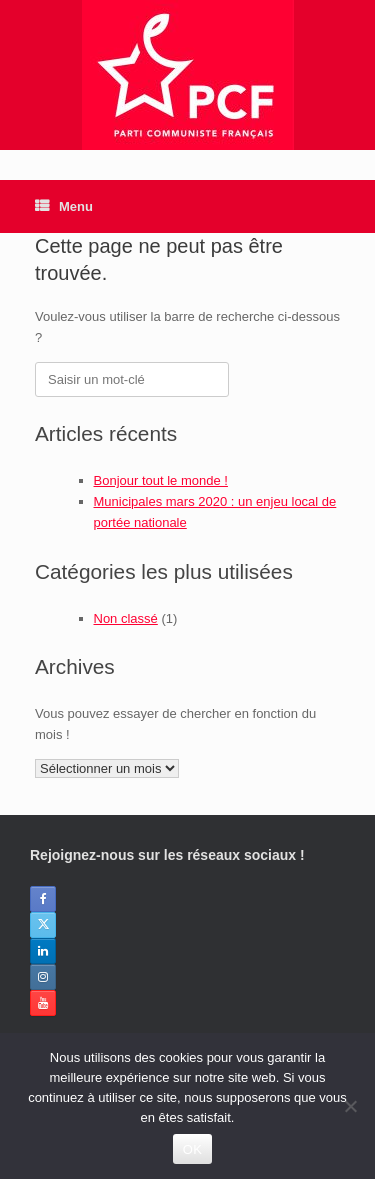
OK (192, 1149)
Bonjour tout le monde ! (161, 480)
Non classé (126, 618)
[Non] (350, 1106)
